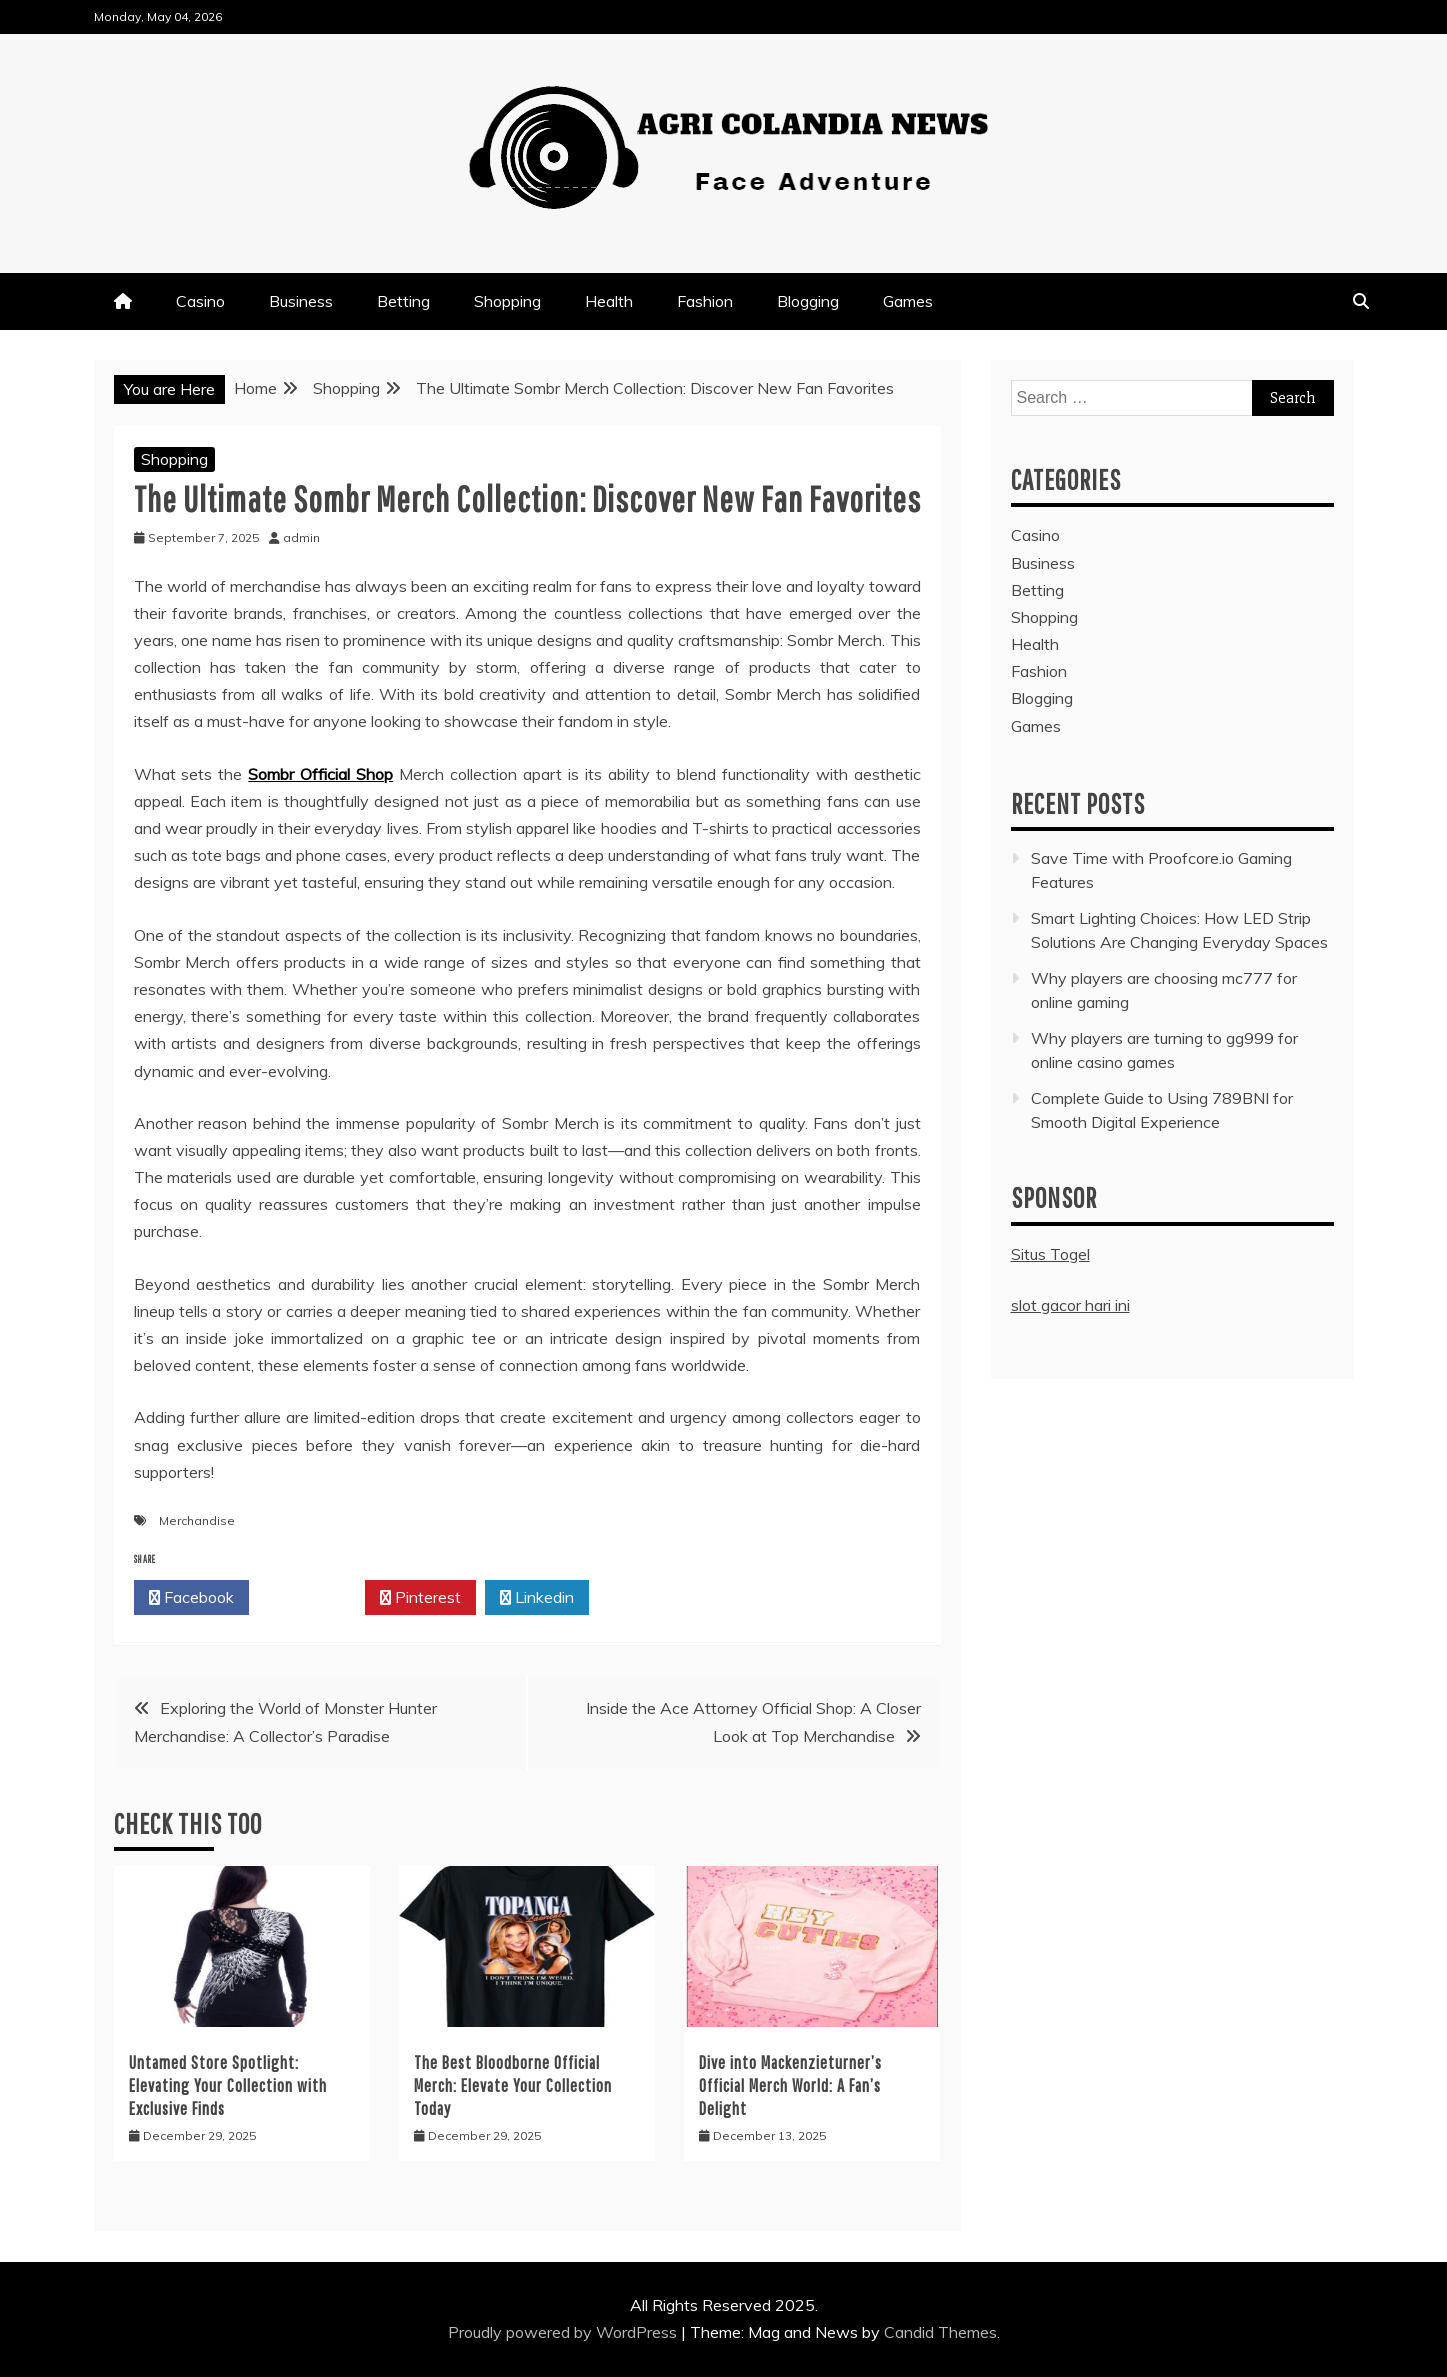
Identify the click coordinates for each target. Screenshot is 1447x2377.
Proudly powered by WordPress (564, 2332)
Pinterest (420, 1598)
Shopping (507, 301)
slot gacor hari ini (1070, 1305)
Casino (200, 301)
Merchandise (197, 1520)
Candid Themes (940, 2332)
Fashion (705, 301)
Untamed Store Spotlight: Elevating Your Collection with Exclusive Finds (228, 2086)
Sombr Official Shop (320, 774)
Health (609, 301)
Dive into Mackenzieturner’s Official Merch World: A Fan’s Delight (790, 2086)
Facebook (191, 1598)
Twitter (307, 1598)
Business (301, 301)
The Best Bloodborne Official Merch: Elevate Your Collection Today (513, 2086)
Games (908, 301)
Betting (403, 301)
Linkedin (537, 1598)
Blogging (808, 301)
